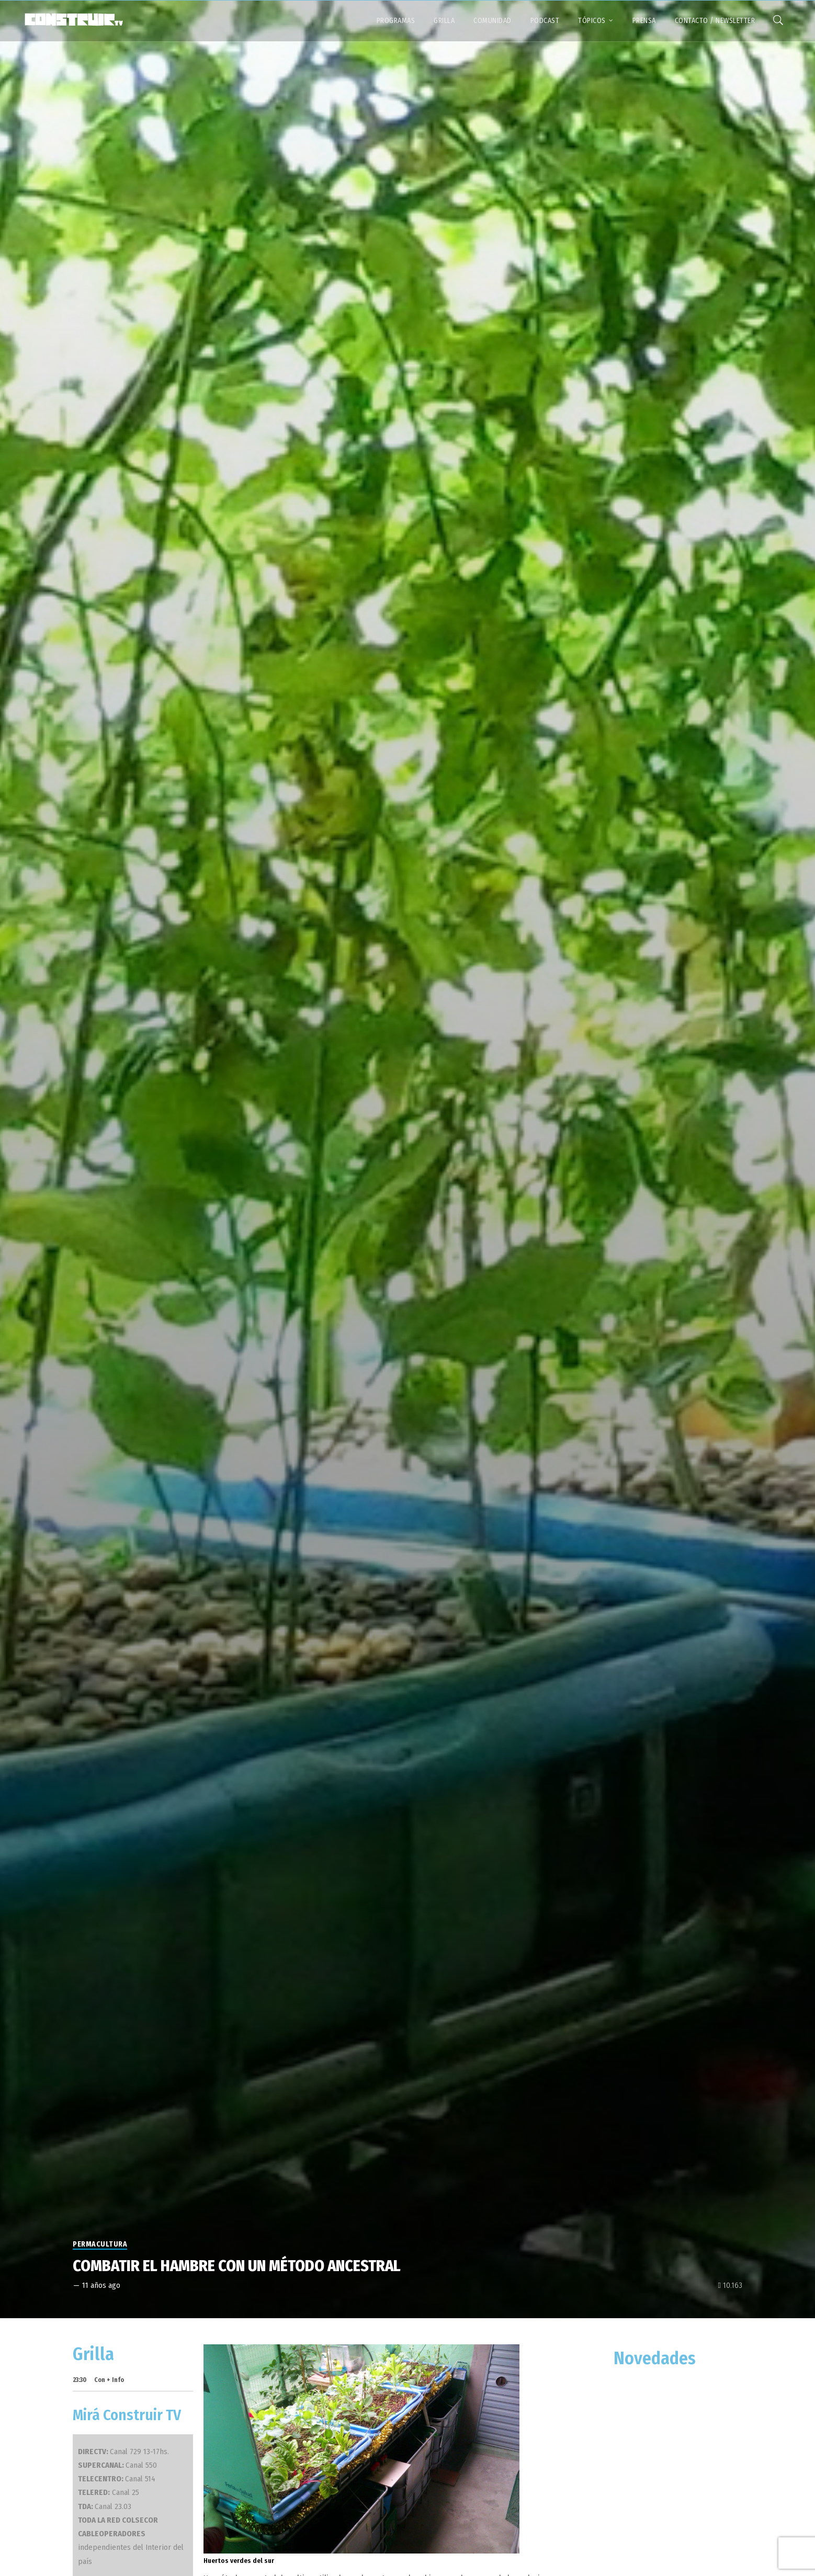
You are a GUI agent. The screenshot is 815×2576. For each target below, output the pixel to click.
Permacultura (100, 2244)
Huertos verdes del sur (238, 2560)
